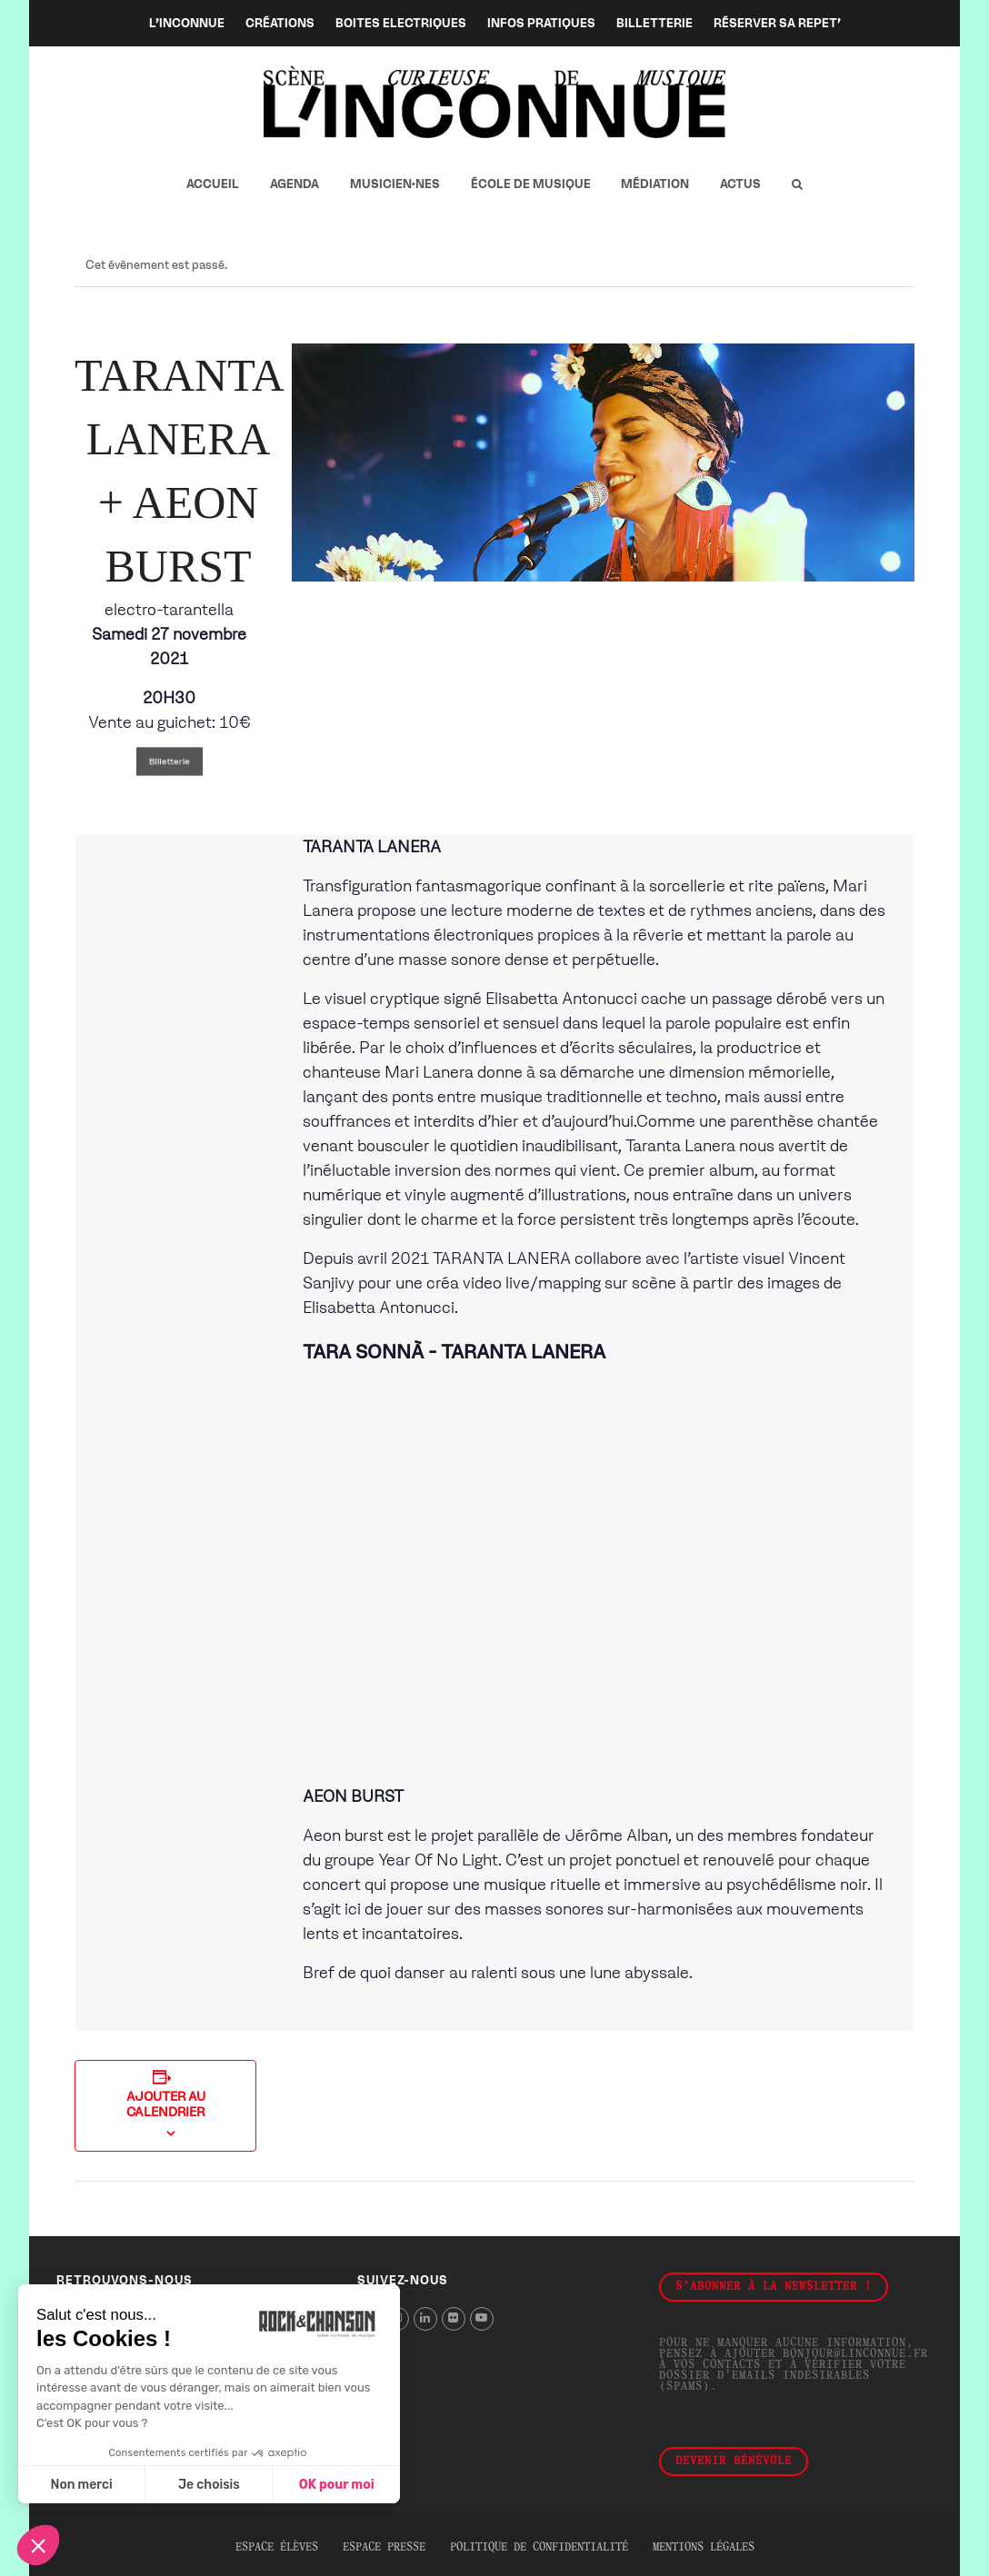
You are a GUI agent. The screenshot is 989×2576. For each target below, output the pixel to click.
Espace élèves (276, 2547)
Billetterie (169, 761)
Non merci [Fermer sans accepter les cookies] (81, 2484)
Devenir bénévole (733, 2461)
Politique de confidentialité (539, 2547)
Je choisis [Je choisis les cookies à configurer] (209, 2484)
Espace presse (384, 2547)
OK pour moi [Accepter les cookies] (337, 2484)
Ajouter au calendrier (165, 2104)
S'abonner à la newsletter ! (773, 2287)
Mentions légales (703, 2547)
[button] (796, 184)
